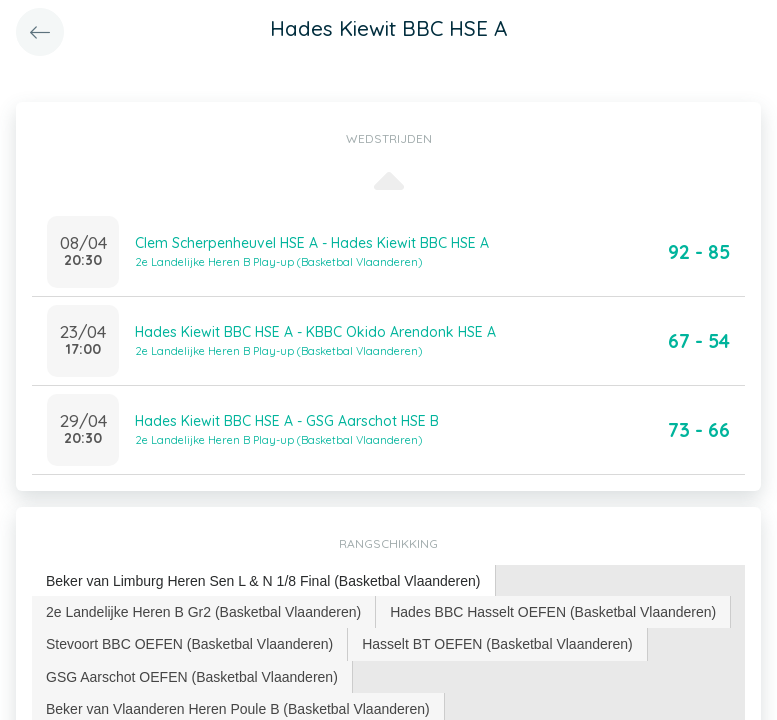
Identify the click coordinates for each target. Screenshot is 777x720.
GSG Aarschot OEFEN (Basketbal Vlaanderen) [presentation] (192, 677)
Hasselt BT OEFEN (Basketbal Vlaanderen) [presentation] (497, 644)
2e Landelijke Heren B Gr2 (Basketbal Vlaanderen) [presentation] (203, 612)
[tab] (264, 581)
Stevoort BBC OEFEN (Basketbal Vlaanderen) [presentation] (189, 644)
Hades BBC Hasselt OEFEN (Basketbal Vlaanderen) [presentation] (553, 612)
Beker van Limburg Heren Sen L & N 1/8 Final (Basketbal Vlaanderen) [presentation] (263, 581)
